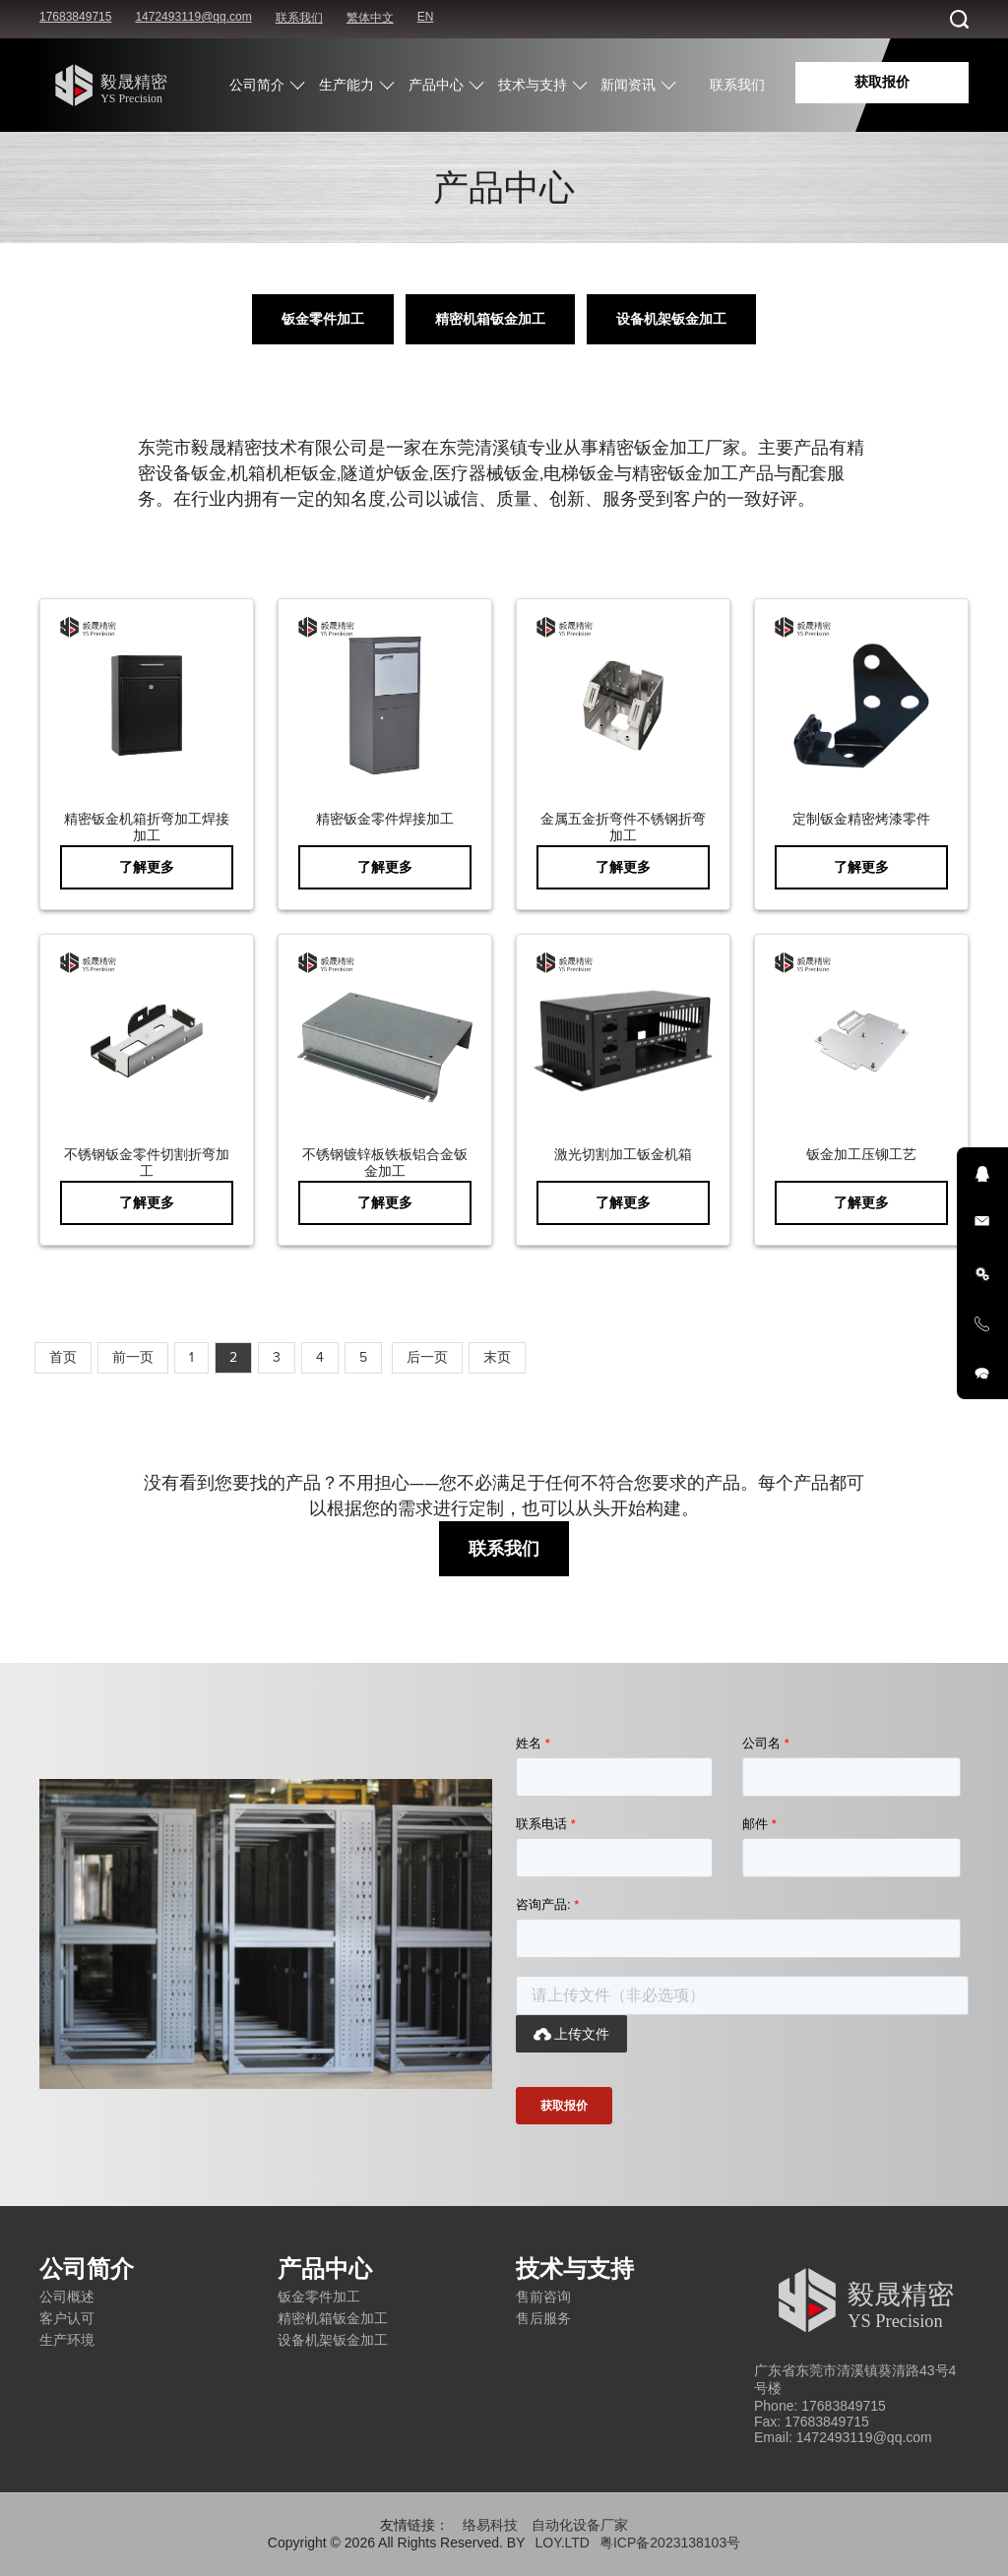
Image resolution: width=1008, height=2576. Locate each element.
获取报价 (882, 82)
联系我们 (299, 18)
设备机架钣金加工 (671, 319)
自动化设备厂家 (580, 2525)
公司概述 (66, 2296)
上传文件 (571, 2034)
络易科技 (490, 2525)
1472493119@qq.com (193, 17)
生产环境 (66, 2340)
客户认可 (66, 2318)
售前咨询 (543, 2296)
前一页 (133, 1357)
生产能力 (346, 84)
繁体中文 (370, 18)
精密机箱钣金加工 (490, 319)
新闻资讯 (628, 84)
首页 (63, 1357)
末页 (497, 1357)
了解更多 (146, 867)
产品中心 (436, 84)
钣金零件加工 (323, 319)
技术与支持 (532, 84)
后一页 (427, 1357)
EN (425, 17)
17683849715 (75, 17)
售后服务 (543, 2318)
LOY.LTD (562, 2542)
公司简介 (256, 84)
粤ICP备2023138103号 (669, 2542)
